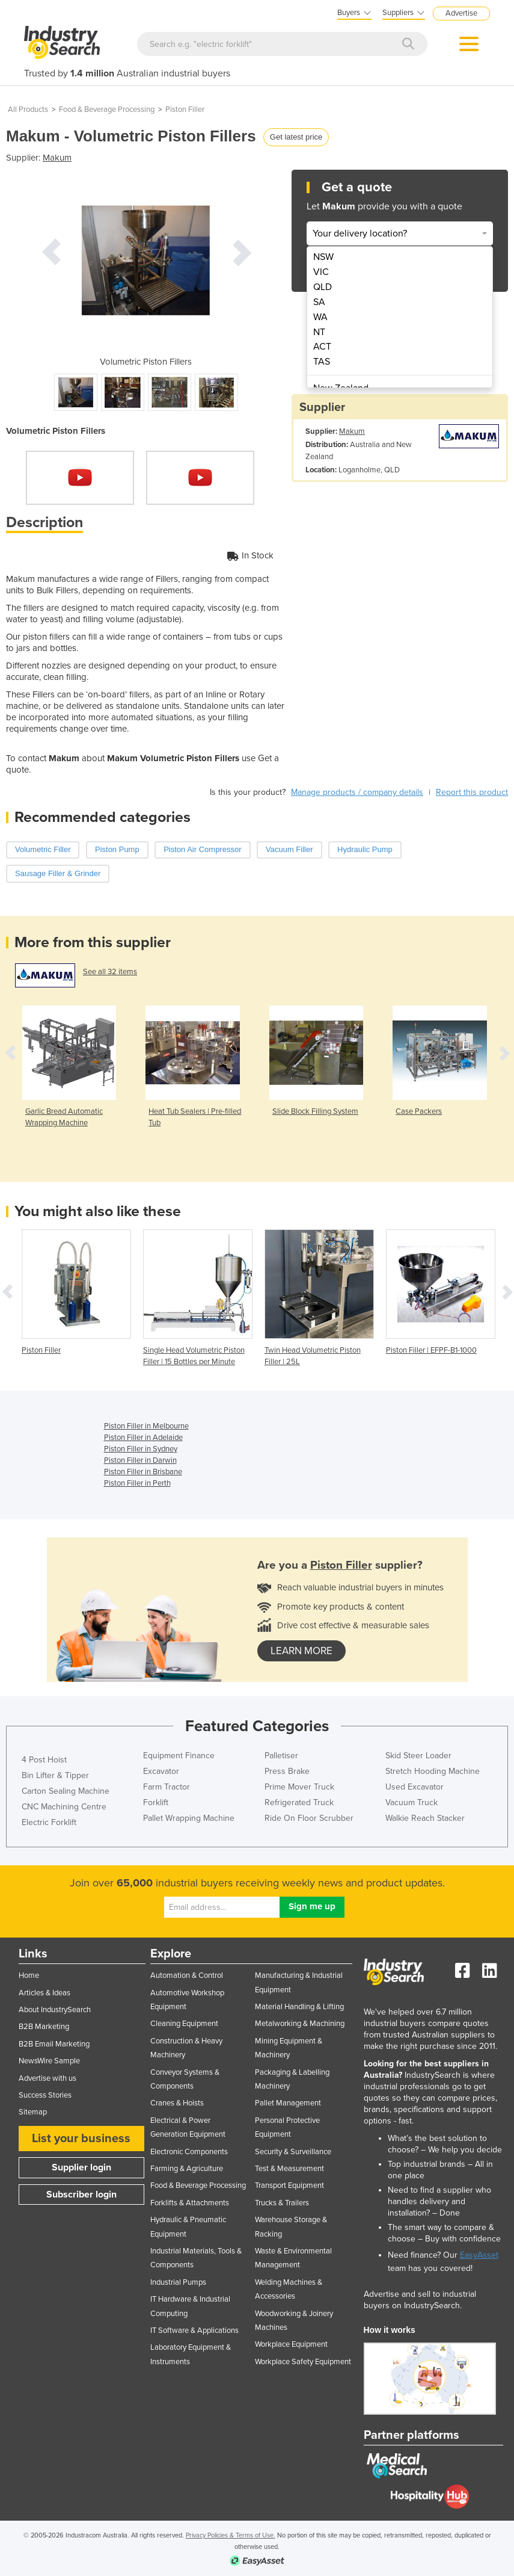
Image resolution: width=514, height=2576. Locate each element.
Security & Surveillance (293, 2152)
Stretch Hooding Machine (432, 1771)
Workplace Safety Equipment (303, 2362)
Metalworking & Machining (299, 2023)
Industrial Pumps (178, 2282)
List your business (81, 2138)
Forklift (155, 1802)
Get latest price (296, 136)
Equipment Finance (179, 1755)
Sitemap (33, 2112)
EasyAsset (479, 2255)
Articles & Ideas (44, 1993)
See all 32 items (110, 972)
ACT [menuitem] (322, 347)
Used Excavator (414, 1787)
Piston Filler (184, 109)
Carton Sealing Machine (65, 1791)
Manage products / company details (357, 792)
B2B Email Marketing (54, 2044)
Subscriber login (81, 2194)
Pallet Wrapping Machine (188, 1818)
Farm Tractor (166, 1787)
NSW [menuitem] (323, 257)
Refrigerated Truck (299, 1802)
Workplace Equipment (291, 2344)
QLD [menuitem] (322, 287)
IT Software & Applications (194, 2330)
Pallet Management (288, 2103)
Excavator (161, 1771)
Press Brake (287, 1771)
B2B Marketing (44, 2026)
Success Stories (45, 2095)
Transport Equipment (289, 2185)
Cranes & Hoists (177, 2103)
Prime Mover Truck (299, 1787)
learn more (301, 1651)
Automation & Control (186, 1975)
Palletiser (281, 1755)
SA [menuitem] (319, 302)
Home (29, 1975)
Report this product (472, 792)
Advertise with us (47, 2078)
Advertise (461, 13)
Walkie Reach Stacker (425, 1818)
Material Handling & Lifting (299, 2007)
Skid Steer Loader (418, 1755)
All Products (28, 109)
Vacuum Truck (411, 1802)
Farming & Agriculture (186, 2168)
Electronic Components (189, 2152)
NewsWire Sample (49, 2061)
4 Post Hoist (44, 1760)
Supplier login (81, 2167)
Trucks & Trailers (282, 2203)
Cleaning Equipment (184, 2023)
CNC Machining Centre (64, 1807)
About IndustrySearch (55, 2010)
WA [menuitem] (320, 317)
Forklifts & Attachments (189, 2203)
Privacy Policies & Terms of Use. (230, 2535)
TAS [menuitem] (321, 362)
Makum (57, 157)
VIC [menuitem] (321, 272)
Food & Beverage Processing (107, 109)
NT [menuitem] (319, 332)
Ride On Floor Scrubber (309, 1818)
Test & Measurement (289, 2168)
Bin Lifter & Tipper (55, 1775)
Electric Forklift (49, 1822)
